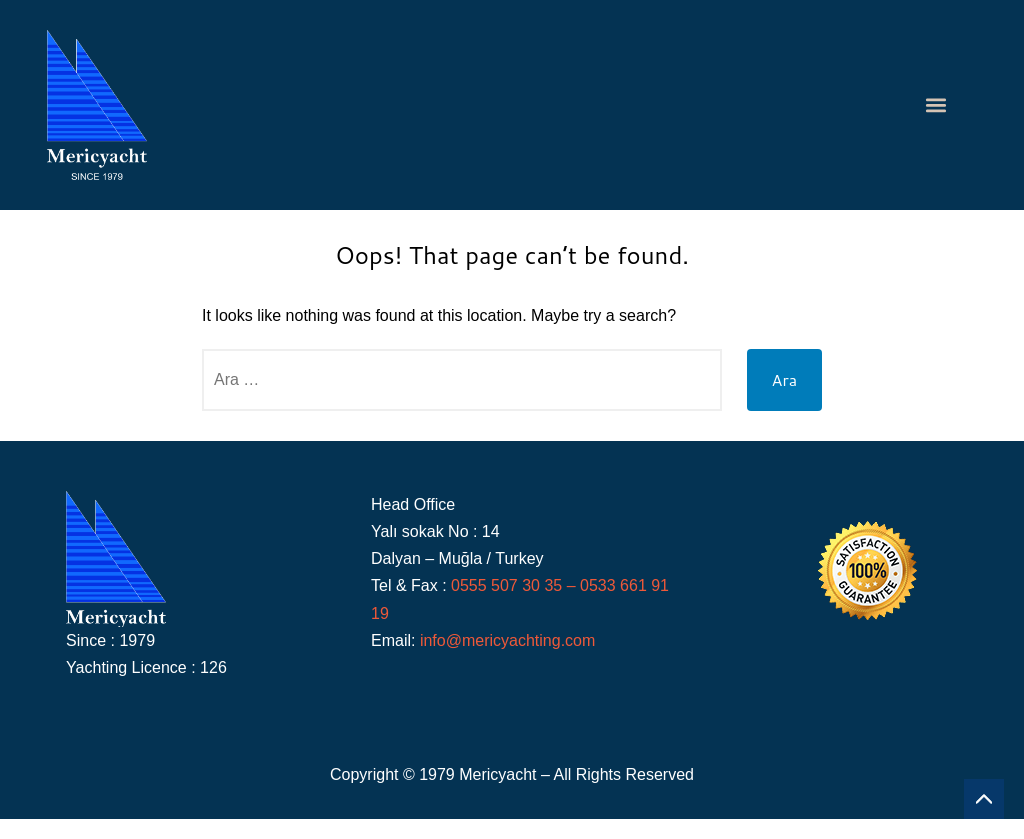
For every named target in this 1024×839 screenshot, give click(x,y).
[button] (936, 105)
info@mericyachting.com (507, 640)
